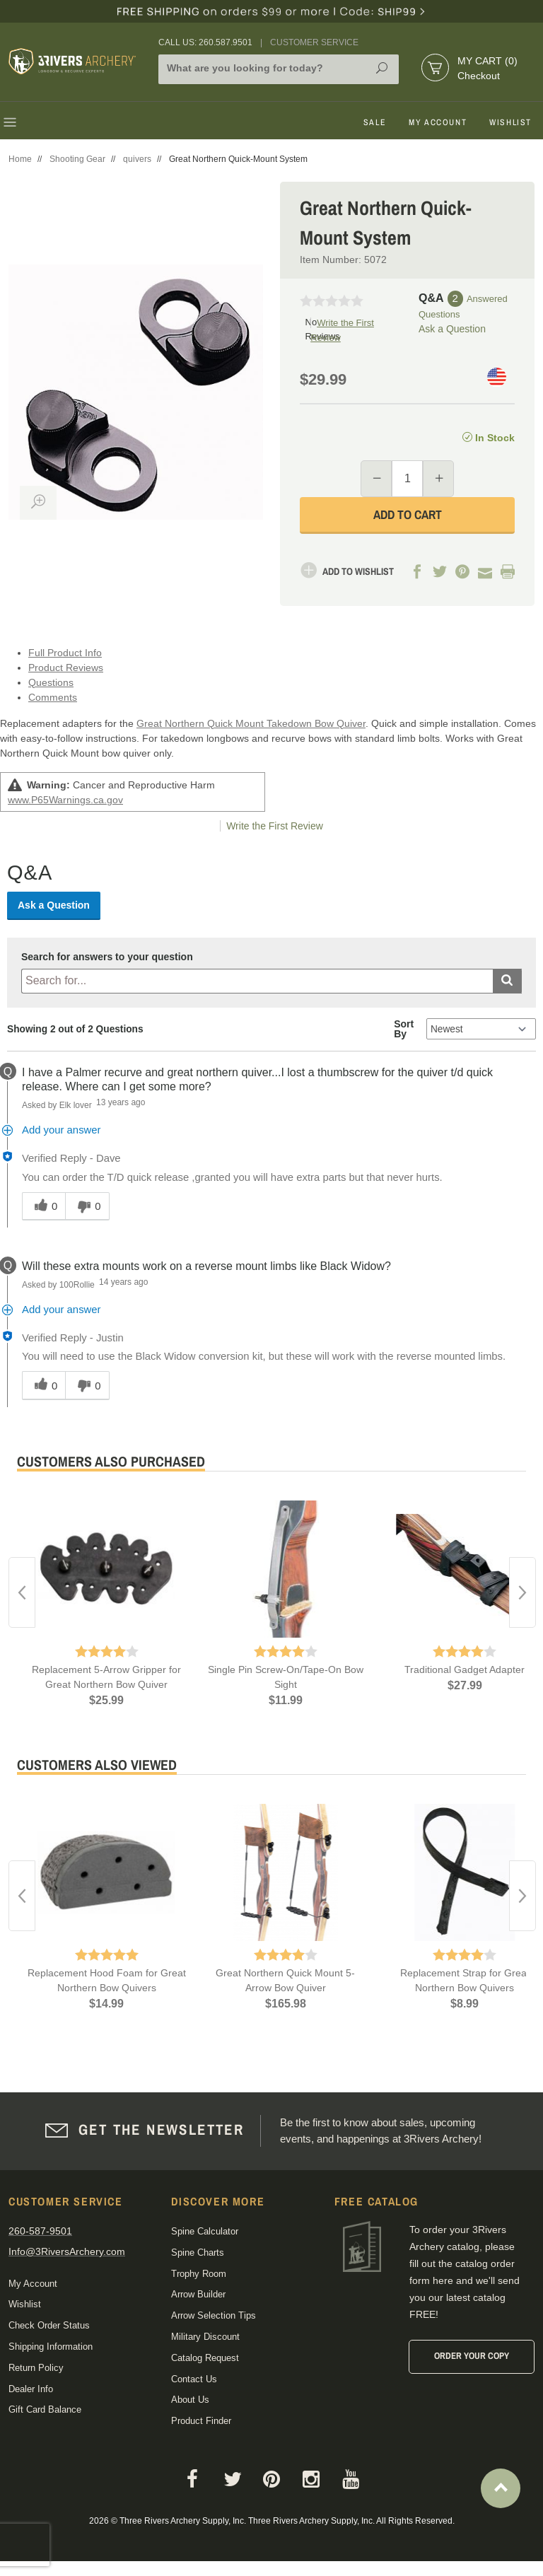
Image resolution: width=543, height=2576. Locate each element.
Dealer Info (30, 2389)
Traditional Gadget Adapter (464, 1669)
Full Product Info (65, 652)
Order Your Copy (471, 2356)
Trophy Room (198, 2273)
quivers (137, 159)
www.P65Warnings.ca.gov (65, 799)
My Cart (487, 60)
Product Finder (201, 2420)
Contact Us (194, 2379)
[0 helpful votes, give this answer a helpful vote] (43, 1206)
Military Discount (205, 2336)
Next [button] (522, 1592)
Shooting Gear (77, 159)
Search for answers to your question (107, 957)
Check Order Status (49, 2325)
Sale (374, 122)
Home (20, 159)
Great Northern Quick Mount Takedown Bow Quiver (251, 723)
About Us (190, 2399)
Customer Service (314, 42)
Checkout (478, 75)
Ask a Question (452, 328)
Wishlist (510, 122)
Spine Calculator (204, 2231)
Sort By (404, 1029)
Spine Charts (197, 2252)
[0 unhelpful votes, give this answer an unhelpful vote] (87, 1206)
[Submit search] (507, 981)
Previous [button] (21, 1592)
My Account (438, 122)
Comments (52, 697)
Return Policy (36, 2367)
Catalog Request (205, 2358)
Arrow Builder (198, 2294)
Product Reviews (65, 667)
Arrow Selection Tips (213, 2315)
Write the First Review (274, 826)
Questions (51, 682)
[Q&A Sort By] (481, 1028)
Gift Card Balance (44, 2409)
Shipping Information (50, 2346)
